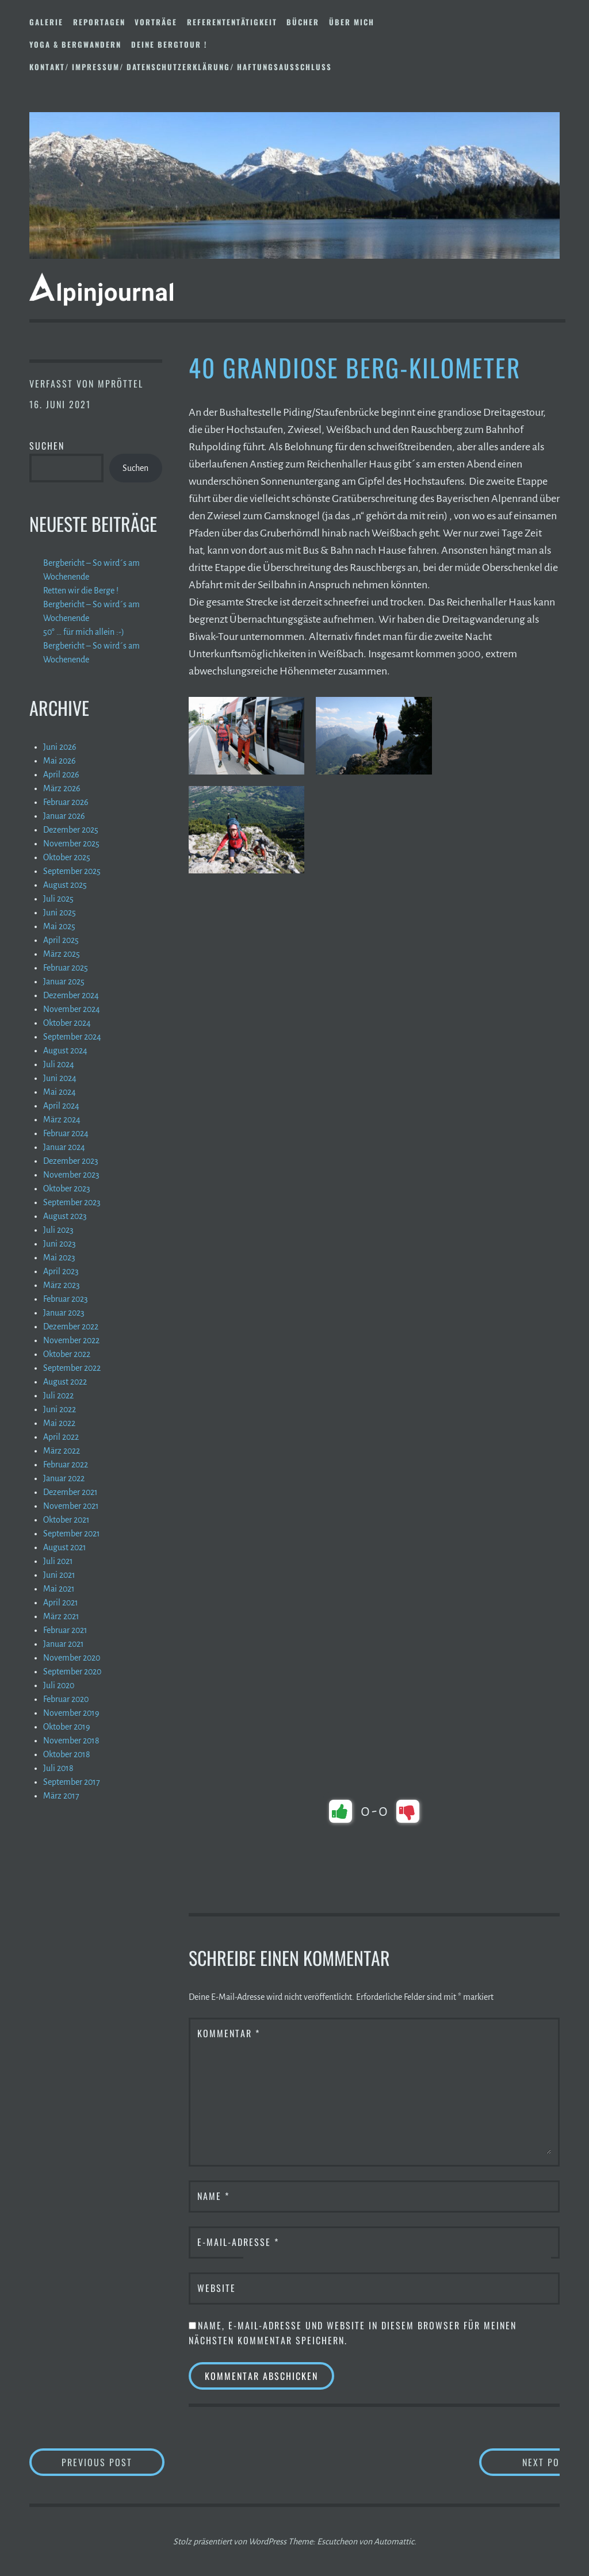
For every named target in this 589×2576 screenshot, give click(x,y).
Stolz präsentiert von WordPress (229, 2541)
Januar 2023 (64, 1312)
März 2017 (61, 1795)
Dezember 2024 (71, 995)
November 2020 (71, 1657)
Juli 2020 (58, 1685)
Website (216, 2288)
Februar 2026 (66, 802)
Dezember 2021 (70, 1492)
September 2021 (71, 1533)
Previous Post (113, 2462)
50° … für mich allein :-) (83, 632)
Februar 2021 (65, 1630)
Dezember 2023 (70, 1161)
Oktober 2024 (67, 1023)
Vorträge (156, 22)
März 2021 (61, 1616)
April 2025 (61, 940)
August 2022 (65, 1381)
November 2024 (71, 1009)
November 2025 (71, 843)
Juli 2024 (58, 1064)
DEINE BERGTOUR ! (169, 44)
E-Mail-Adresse (238, 2242)
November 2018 (71, 1740)
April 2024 (61, 1105)
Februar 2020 (66, 1699)
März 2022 (61, 1450)
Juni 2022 (59, 1409)
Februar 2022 (65, 1464)
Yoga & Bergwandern (75, 44)
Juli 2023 (58, 1230)
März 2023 (61, 1285)
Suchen (46, 446)
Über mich (351, 22)
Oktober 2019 (66, 1726)
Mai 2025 (59, 926)
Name (213, 2196)
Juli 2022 (58, 1395)
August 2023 (65, 1216)
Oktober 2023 (66, 1188)
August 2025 (65, 885)
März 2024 (62, 1119)
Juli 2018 (58, 1768)
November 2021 (71, 1506)
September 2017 (71, 1782)
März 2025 (61, 954)
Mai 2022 (59, 1423)
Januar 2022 (64, 1478)
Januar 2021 (63, 1644)
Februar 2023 (65, 1299)
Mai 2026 (59, 760)
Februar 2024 (66, 1133)
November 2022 (71, 1340)
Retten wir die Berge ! (80, 590)
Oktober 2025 (66, 857)
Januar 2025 (64, 981)
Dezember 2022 (70, 1326)
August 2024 (65, 1050)
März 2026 (62, 788)
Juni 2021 (59, 1575)
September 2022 (72, 1368)
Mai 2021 (59, 1588)
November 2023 (71, 1174)
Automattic (394, 2541)
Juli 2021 (58, 1561)
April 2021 (60, 1602)
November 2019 (71, 1713)
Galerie (46, 22)
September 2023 (72, 1202)
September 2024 (72, 1036)
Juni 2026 (60, 747)
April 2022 (61, 1437)
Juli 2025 (58, 898)
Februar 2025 (65, 967)
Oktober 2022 (66, 1354)
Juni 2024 (60, 1078)
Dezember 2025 (70, 829)
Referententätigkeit (232, 22)
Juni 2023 (59, 1243)
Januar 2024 (64, 1147)
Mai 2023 (59, 1257)
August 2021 (64, 1547)
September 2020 (72, 1671)
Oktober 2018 (66, 1754)
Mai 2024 (59, 1092)
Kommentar (228, 2033)
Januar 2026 (64, 816)
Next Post (514, 2462)
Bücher (302, 22)
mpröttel (120, 383)
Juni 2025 (59, 912)
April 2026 (61, 774)
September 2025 (72, 871)
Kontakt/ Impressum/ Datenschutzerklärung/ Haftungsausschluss (180, 66)
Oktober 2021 (66, 1519)
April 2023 (61, 1271)
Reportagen (99, 22)
